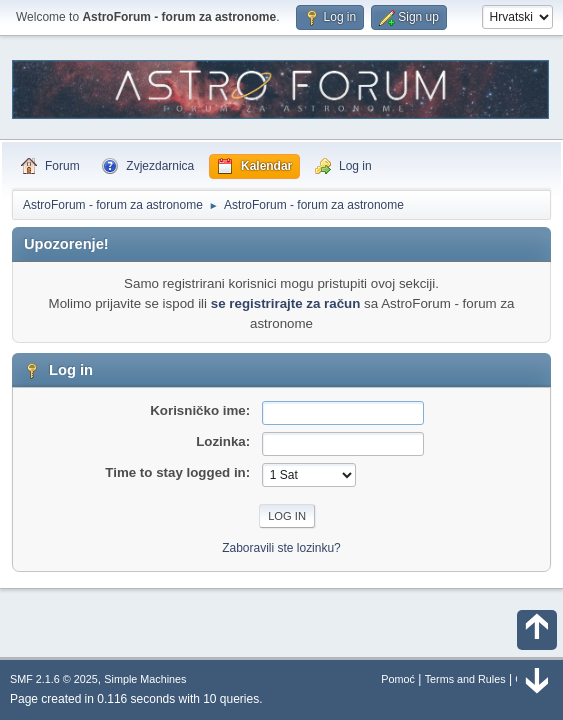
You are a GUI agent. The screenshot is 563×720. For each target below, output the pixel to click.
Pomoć (398, 679)
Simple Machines (145, 679)
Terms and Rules (465, 679)
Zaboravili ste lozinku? (281, 548)
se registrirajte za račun (286, 303)
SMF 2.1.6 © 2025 (54, 679)
